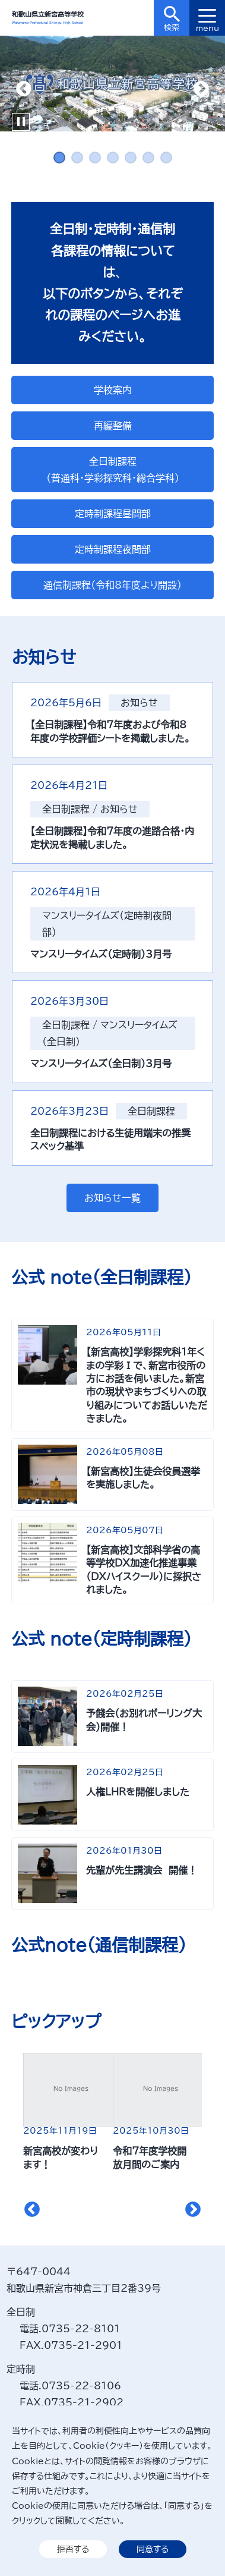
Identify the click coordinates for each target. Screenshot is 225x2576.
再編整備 (113, 425)
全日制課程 (66, 809)
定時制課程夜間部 (113, 549)
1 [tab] (59, 157)
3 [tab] (95, 157)
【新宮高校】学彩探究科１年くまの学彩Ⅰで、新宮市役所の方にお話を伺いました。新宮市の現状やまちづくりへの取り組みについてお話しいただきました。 (146, 1385)
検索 (172, 19)
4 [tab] (113, 157)
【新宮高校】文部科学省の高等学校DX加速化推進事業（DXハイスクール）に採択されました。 (143, 1569)
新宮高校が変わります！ (60, 2157)
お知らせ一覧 (112, 1198)
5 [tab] (131, 157)
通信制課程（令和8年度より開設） (112, 585)
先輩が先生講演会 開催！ (141, 1870)
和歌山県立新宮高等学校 (48, 14)
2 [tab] (77, 157)
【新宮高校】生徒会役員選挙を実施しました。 (143, 1478)
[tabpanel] (112, 83)
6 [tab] (148, 157)
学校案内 (113, 390)
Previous (24, 89)
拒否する (73, 2548)
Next (201, 89)
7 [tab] (166, 157)
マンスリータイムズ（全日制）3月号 (101, 1063)
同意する (153, 2548)
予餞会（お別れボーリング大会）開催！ (144, 1720)
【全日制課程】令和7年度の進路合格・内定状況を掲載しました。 (112, 837)
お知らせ (139, 702)
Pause (21, 122)
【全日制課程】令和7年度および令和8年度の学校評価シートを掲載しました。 (110, 731)
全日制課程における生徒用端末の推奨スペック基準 (110, 1139)
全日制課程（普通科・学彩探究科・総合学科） (112, 470)
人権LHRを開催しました (137, 1792)
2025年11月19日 (60, 2131)
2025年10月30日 (151, 2131)
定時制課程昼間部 (113, 513)
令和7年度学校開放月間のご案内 (149, 2157)
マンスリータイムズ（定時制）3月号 (101, 954)
